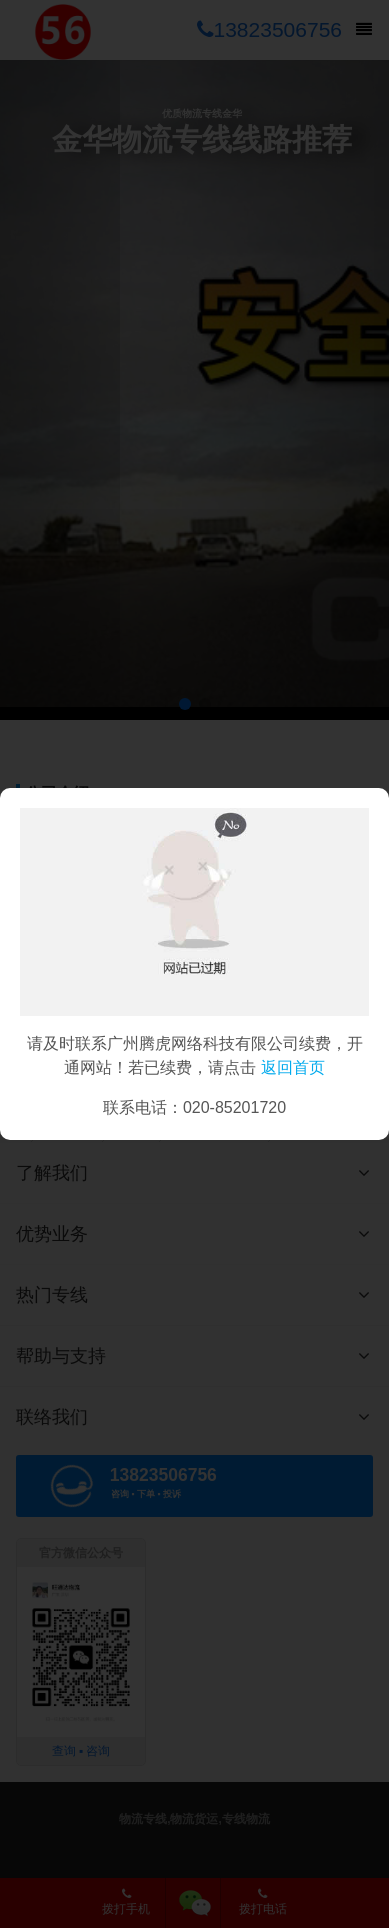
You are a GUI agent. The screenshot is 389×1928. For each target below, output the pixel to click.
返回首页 (293, 1067)
